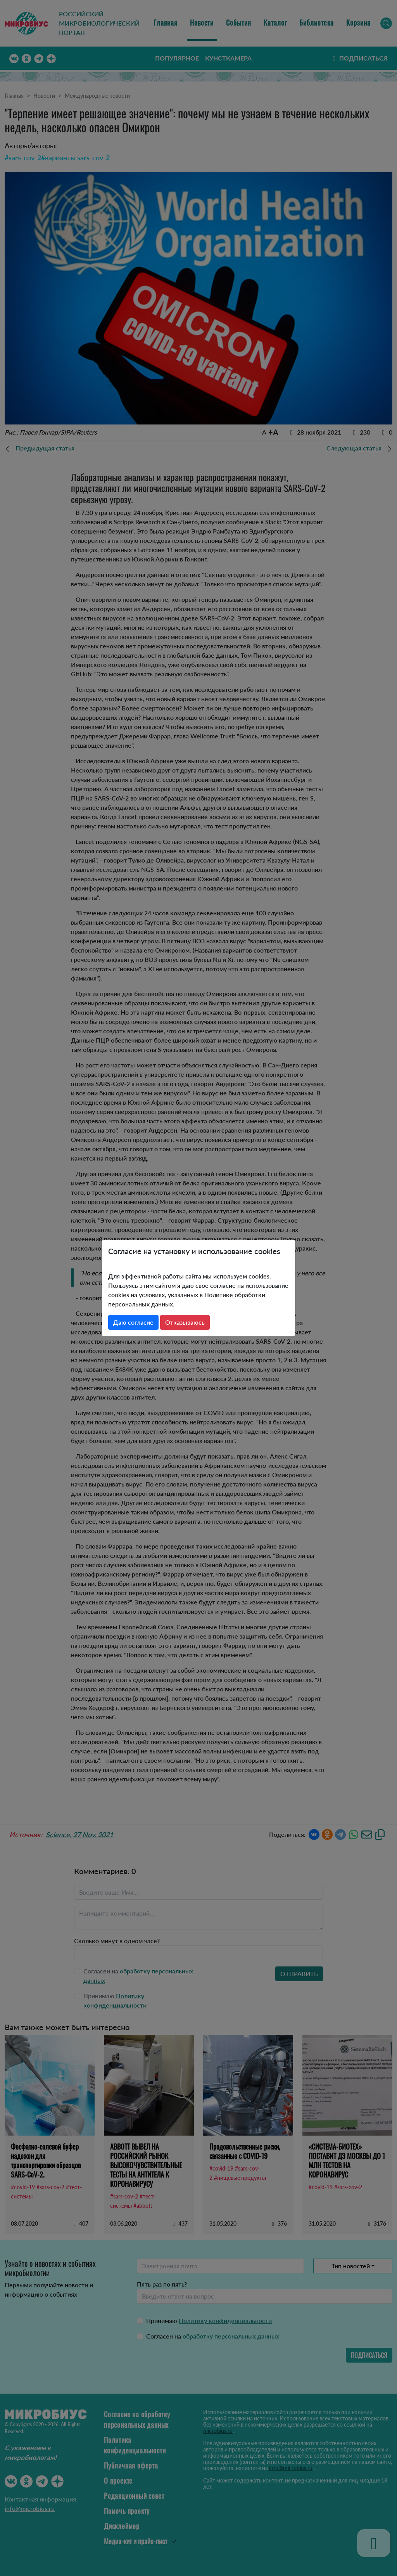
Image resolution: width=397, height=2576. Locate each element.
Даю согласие (133, 1322)
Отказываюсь (185, 1322)
